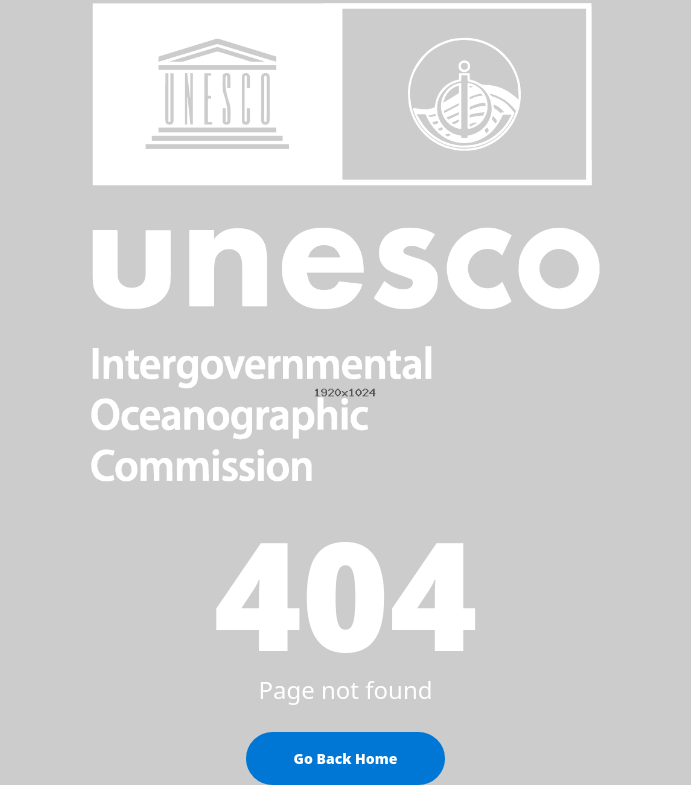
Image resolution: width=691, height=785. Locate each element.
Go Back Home (346, 758)
